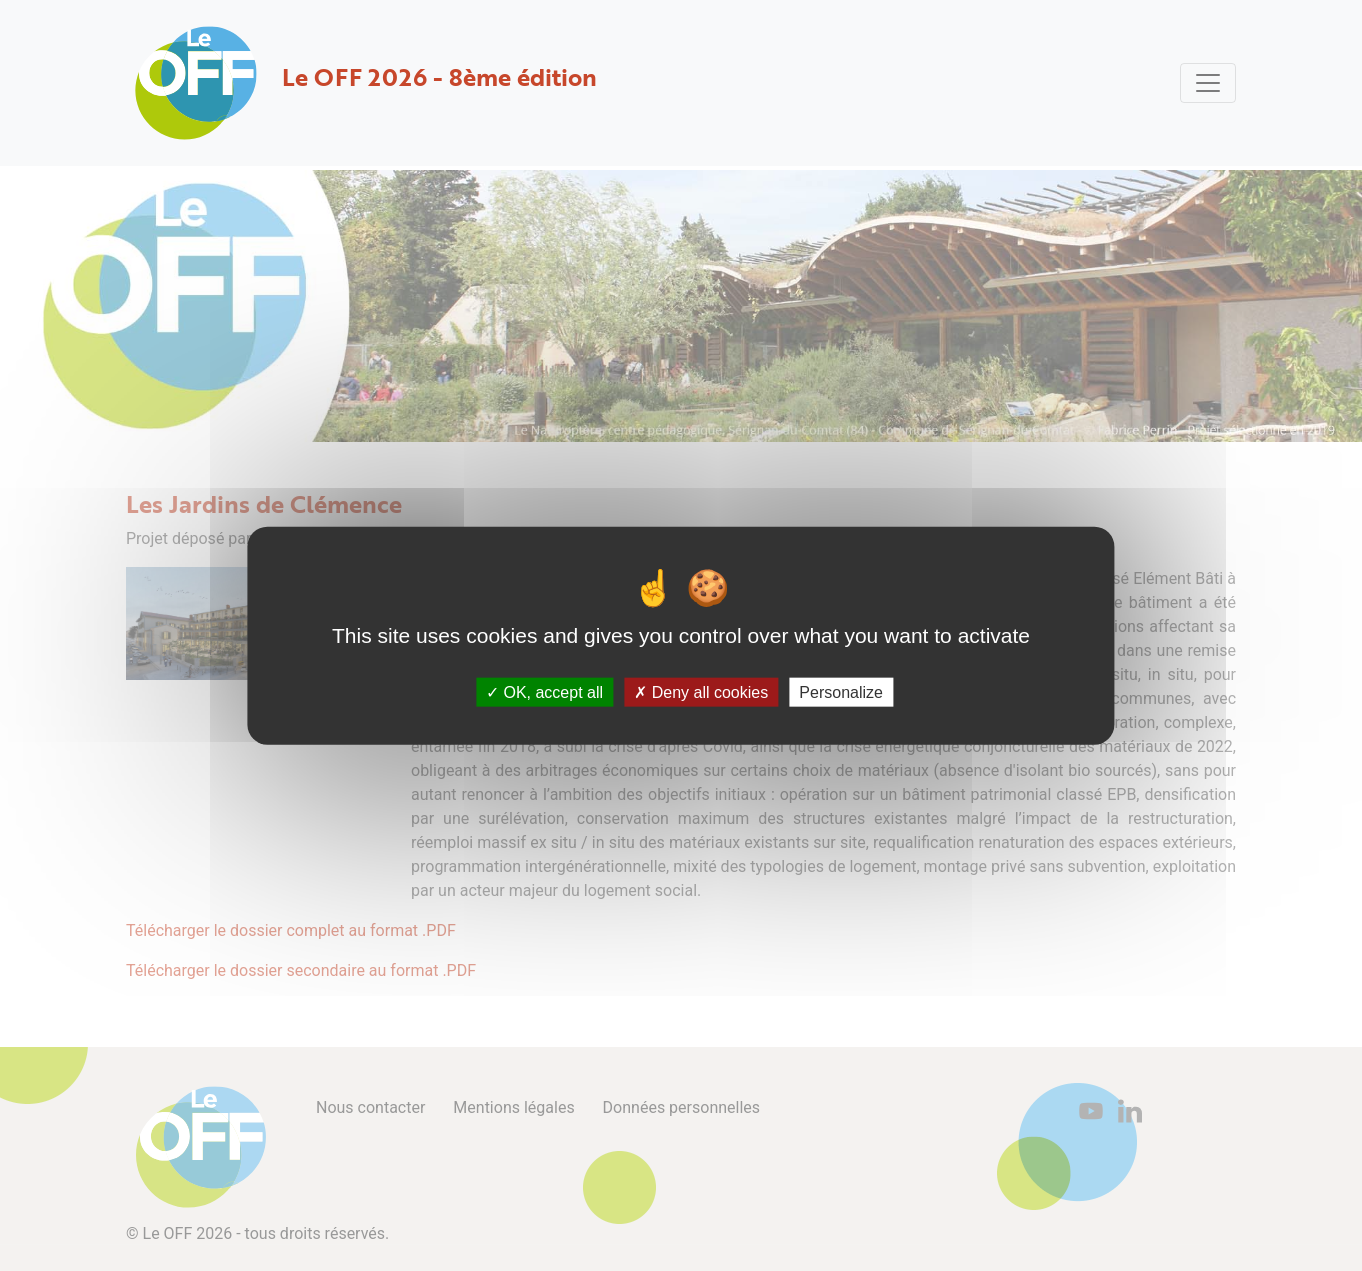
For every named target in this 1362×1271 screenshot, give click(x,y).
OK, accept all (544, 692)
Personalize (841, 692)
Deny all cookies (701, 692)
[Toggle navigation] (1208, 83)
